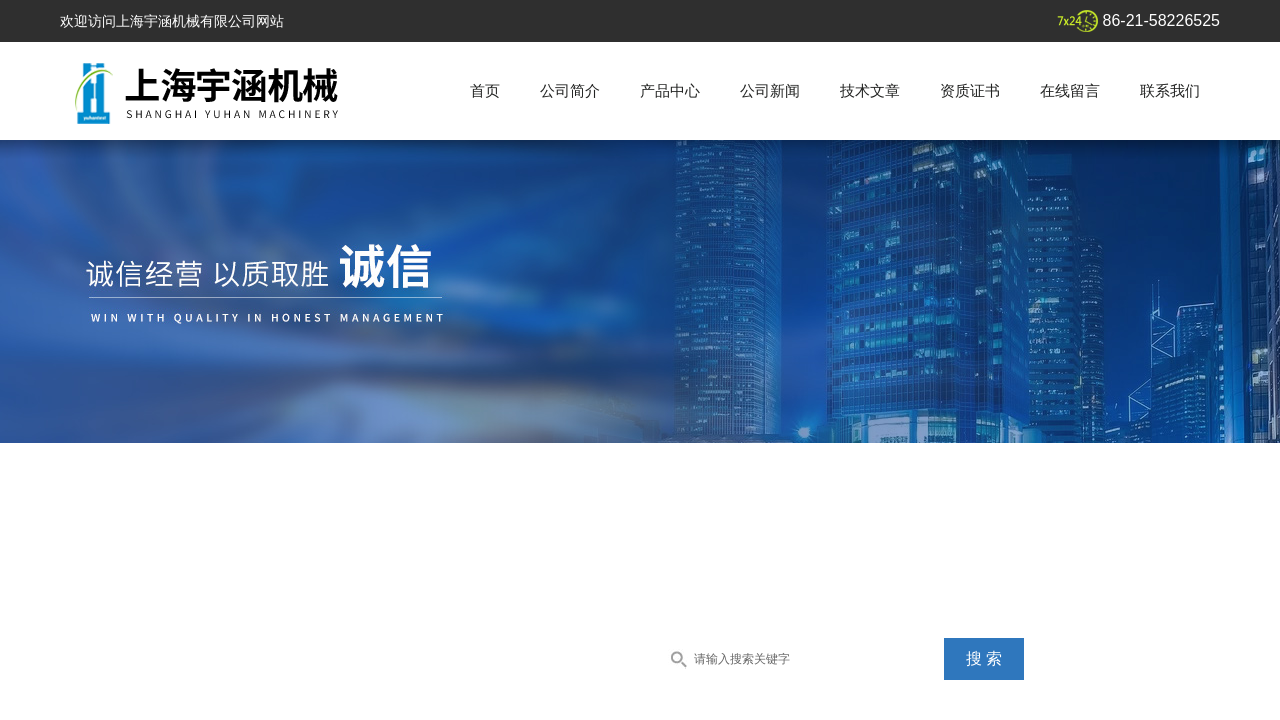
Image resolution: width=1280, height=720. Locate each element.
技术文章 (870, 90)
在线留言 (1070, 90)
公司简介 (570, 90)
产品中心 (670, 90)
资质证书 (970, 90)
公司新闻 (770, 90)
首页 (485, 90)
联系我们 (1170, 90)
